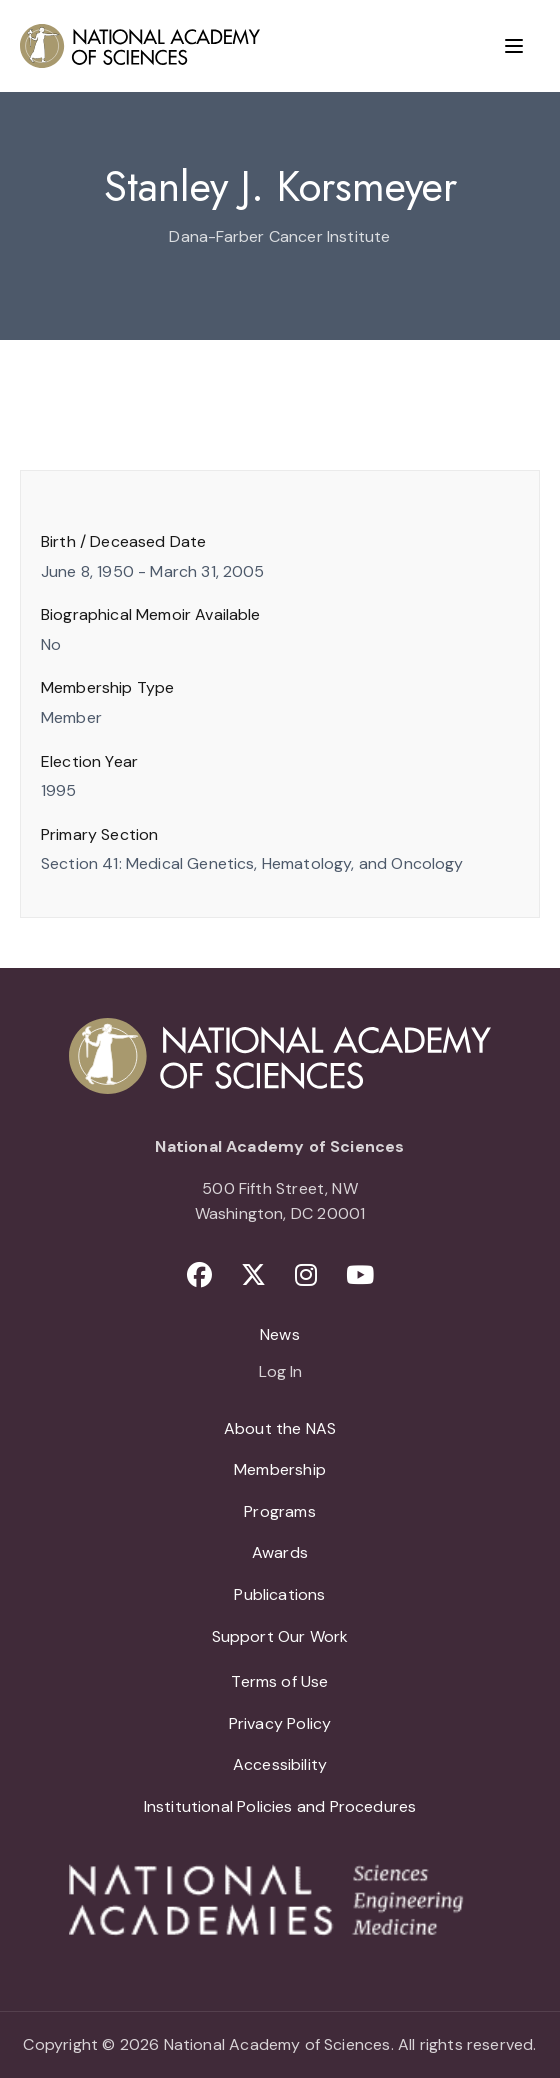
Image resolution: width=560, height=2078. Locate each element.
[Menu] (514, 46)
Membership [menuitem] (280, 1469)
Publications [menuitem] (279, 1594)
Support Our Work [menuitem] (280, 1636)
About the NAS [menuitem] (280, 1428)
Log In (280, 1373)
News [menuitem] (280, 1334)
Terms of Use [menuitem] (279, 1681)
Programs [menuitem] (279, 1511)
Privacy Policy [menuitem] (280, 1723)
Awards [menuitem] (280, 1552)
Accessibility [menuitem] (280, 1764)
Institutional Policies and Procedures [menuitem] (280, 1806)
